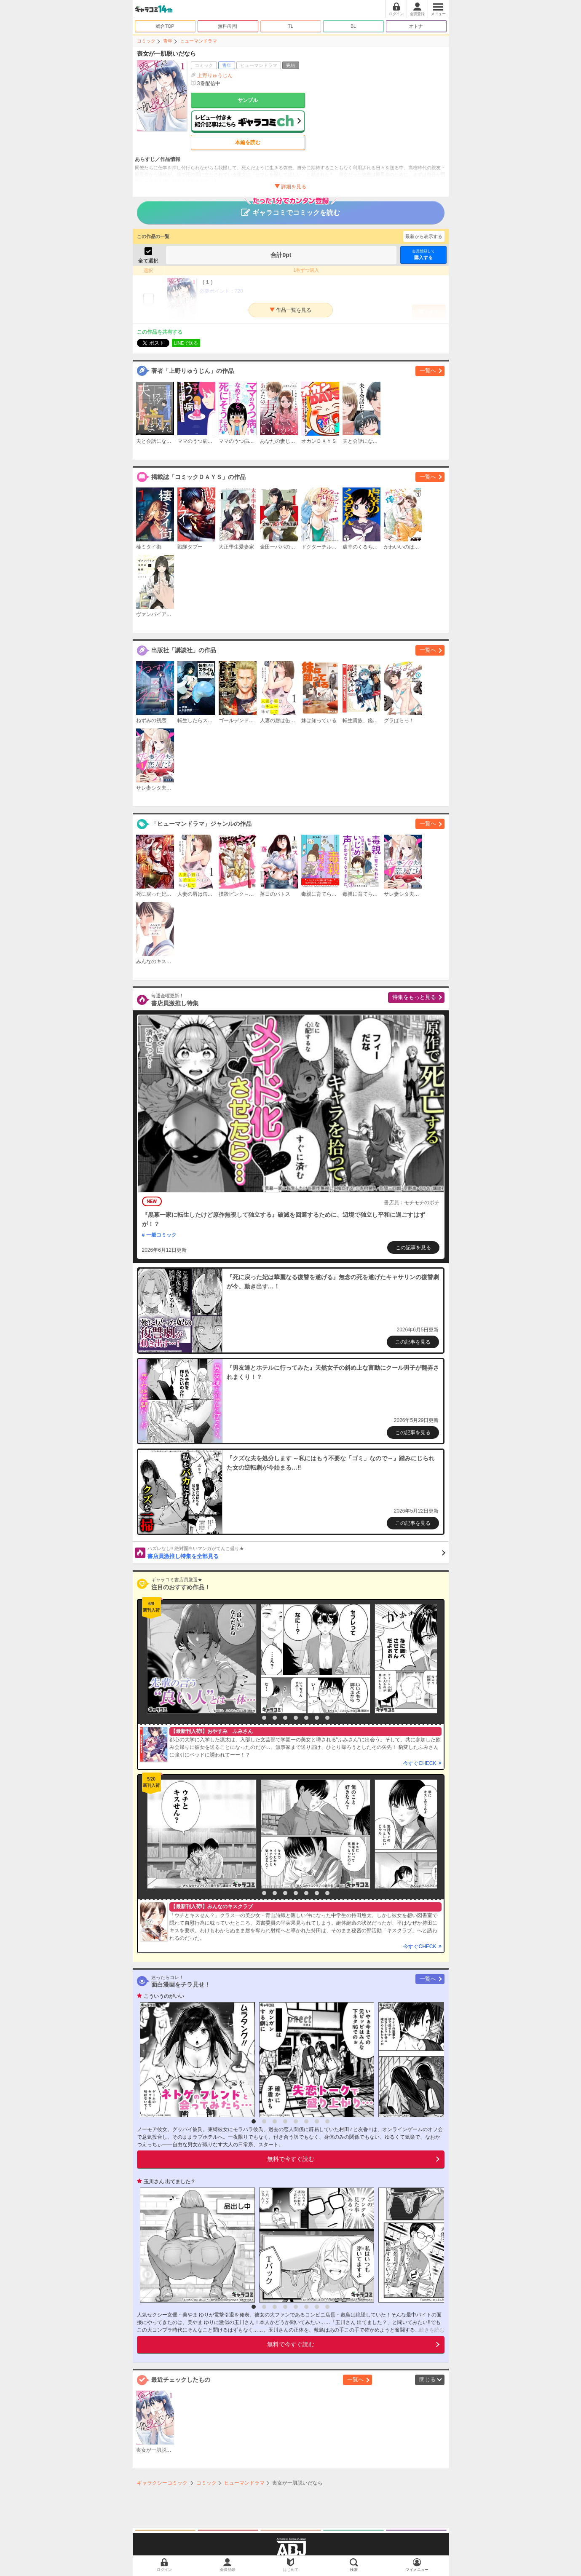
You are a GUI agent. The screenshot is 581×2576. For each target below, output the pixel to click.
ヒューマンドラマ (198, 40)
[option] (200, 1659)
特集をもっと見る (414, 997)
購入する (423, 254)
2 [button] (264, 1718)
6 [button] (306, 1718)
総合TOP (165, 26)
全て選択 (148, 261)
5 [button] (296, 1718)
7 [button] (317, 1718)
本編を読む (247, 142)
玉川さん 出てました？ (169, 2182)
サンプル (248, 100)
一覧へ (428, 370)
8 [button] (327, 1718)
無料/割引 (228, 26)
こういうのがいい (164, 1996)
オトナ (416, 26)
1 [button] (254, 1718)
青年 (167, 40)
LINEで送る (186, 342)
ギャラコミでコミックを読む (290, 208)
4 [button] (285, 1718)
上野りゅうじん (215, 75)
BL (353, 26)
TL (290, 26)
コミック (146, 40)
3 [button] (275, 1718)
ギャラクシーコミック (162, 2483)
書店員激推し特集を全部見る (296, 1552)
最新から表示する (423, 236)
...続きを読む (429, 2330)
